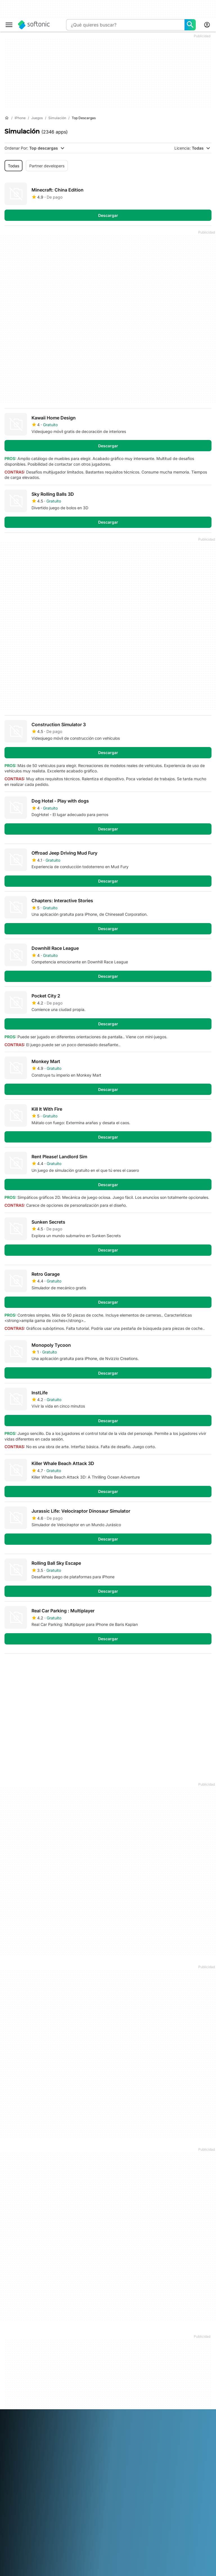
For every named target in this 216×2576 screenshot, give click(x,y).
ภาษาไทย (12, 2460)
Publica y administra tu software (96, 2357)
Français (74, 2444)
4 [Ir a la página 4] (62, 1667)
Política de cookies (162, 2366)
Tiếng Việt (47, 2460)
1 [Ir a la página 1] (11, 1667)
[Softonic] (34, 25)
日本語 (10, 2452)
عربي (9, 2444)
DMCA (151, 2335)
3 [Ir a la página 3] (45, 1667)
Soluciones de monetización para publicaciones (92, 2341)
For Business (15, 2393)
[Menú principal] (9, 25)
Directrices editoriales (24, 2372)
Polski (61, 2452)
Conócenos (14, 2335)
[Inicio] (6, 118)
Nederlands (43, 2452)
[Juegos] (37, 118)
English (39, 2444)
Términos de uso (160, 2351)
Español (56, 2444)
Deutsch (23, 2444)
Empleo (11, 2364)
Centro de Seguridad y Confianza (25, 2346)
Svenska (116, 2452)
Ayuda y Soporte (19, 2357)
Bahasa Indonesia (100, 2444)
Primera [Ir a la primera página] (169, 1667)
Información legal (161, 2343)
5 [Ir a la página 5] (79, 1667)
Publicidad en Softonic (95, 2375)
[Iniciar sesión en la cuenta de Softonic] (207, 25)
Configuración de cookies (167, 2377)
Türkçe (29, 2460)
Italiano (125, 2444)
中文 (63, 2460)
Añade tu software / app (22, 2383)
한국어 (24, 2452)
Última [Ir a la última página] (199, 1667)
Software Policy (89, 2368)
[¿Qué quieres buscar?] (190, 24)
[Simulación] (57, 118)
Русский (98, 2452)
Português (78, 2452)
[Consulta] (125, 24)
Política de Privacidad (165, 2359)
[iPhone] (20, 118)
